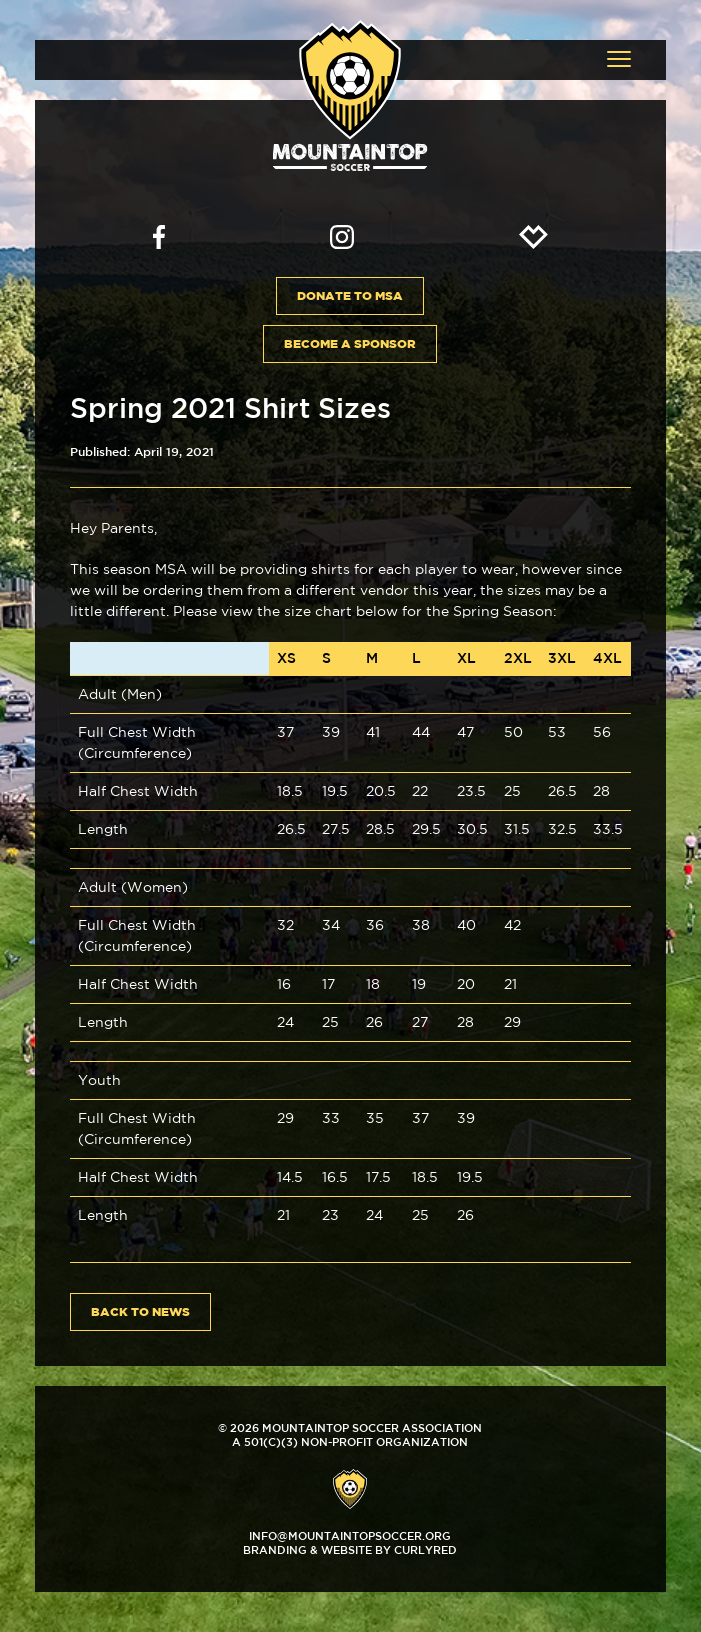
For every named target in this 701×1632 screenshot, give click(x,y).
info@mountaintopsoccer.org (350, 1535)
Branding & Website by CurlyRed (350, 1549)
